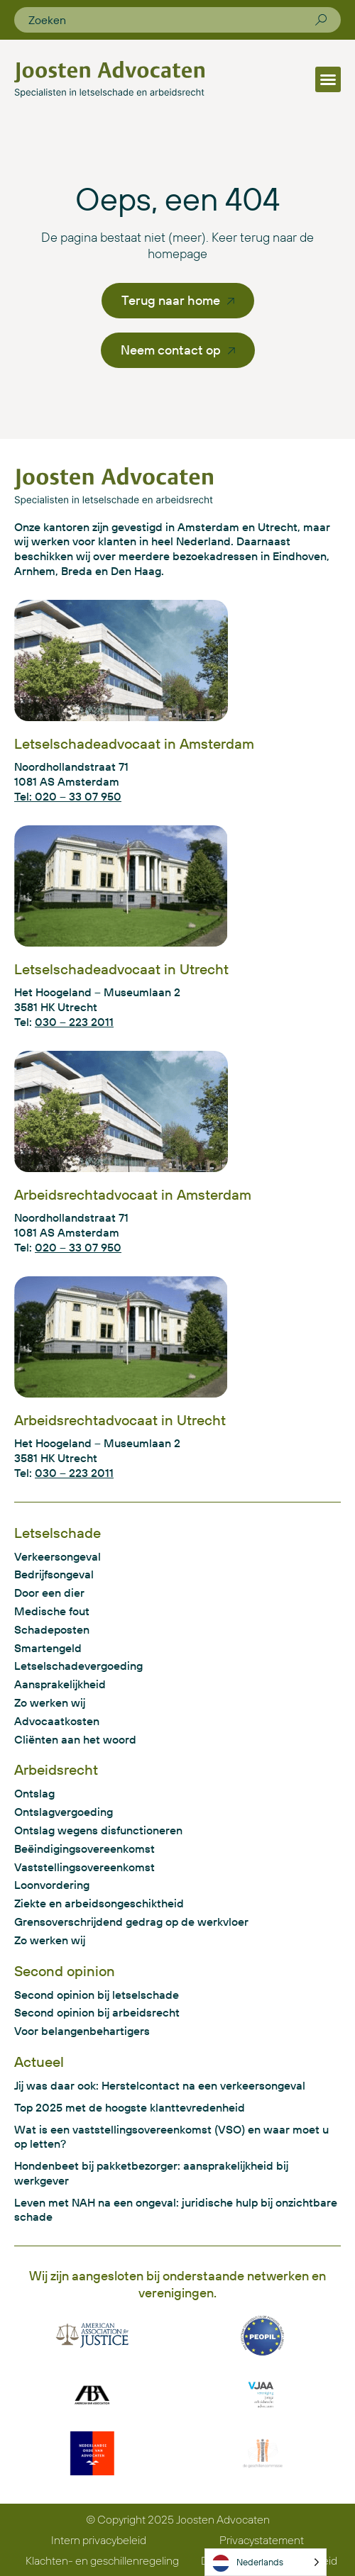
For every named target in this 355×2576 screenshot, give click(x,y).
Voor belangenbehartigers (82, 2031)
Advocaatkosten (56, 1721)
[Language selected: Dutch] (265, 2562)
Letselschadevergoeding (78, 1665)
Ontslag (34, 1793)
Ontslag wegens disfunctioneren (98, 1830)
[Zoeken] (321, 19)
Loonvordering (51, 1885)
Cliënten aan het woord (75, 1739)
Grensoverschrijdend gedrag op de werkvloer (131, 1921)
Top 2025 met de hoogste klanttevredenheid (129, 2107)
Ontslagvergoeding (63, 1812)
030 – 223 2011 (74, 1022)
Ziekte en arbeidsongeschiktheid (99, 1903)
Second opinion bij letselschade (96, 1994)
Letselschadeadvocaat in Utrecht (121, 969)
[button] (328, 79)
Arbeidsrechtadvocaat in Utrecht (120, 1420)
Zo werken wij (49, 1702)
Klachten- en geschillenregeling (102, 2560)
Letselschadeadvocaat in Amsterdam (134, 743)
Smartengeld (48, 1648)
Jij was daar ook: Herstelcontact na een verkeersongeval (159, 2085)
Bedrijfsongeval (54, 1574)
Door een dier (49, 1592)
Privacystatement (261, 2540)
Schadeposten (51, 1629)
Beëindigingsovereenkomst (84, 1848)
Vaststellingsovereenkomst (84, 1867)
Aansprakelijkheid (60, 1684)
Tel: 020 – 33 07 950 (67, 796)
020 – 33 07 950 (78, 1247)
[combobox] (171, 19)
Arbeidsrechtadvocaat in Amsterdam (132, 1194)
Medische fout (51, 1611)
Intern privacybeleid (98, 2540)
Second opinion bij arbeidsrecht (97, 2012)
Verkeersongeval (57, 1556)
